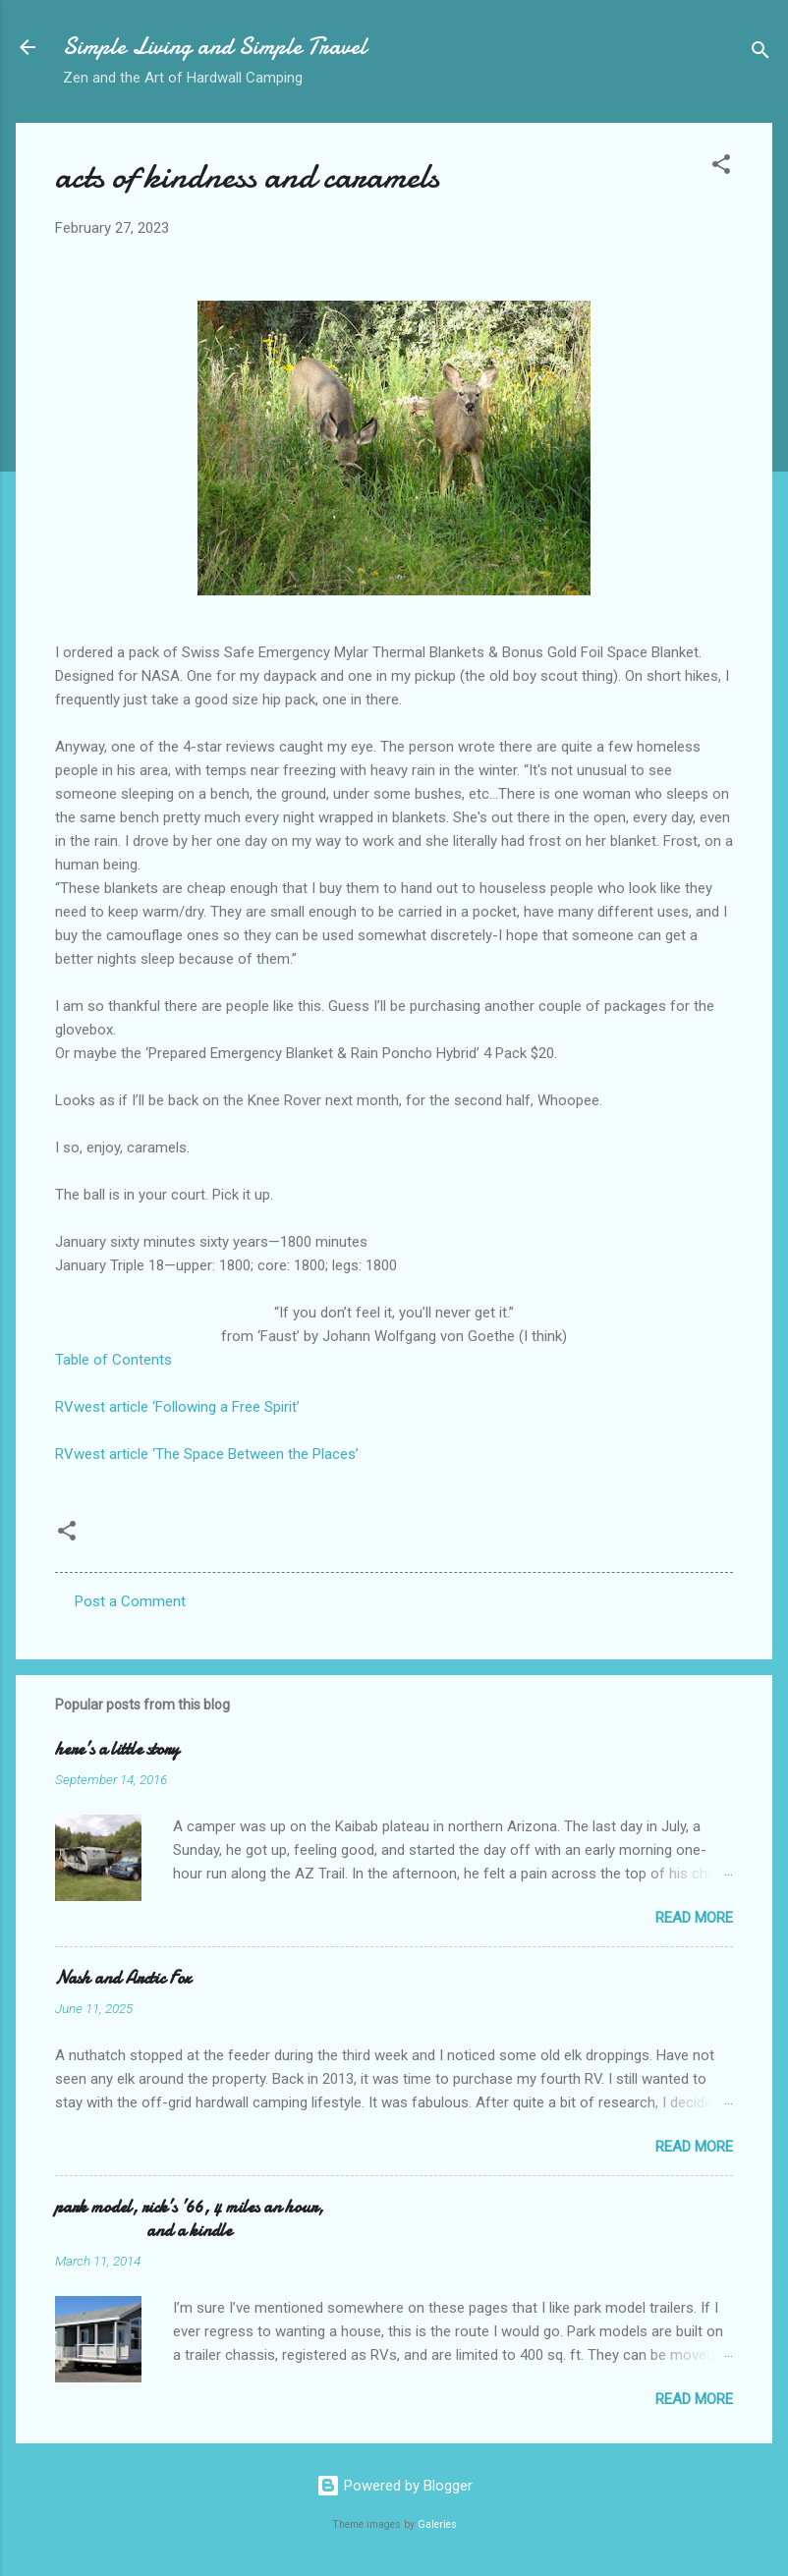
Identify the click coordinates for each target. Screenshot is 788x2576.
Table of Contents (113, 1360)
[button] (721, 167)
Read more (694, 1918)
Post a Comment (130, 1601)
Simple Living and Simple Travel (214, 46)
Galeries (437, 2524)
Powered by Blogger (394, 2485)
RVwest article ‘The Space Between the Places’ (207, 1454)
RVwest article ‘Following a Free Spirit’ (177, 1407)
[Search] (760, 54)
